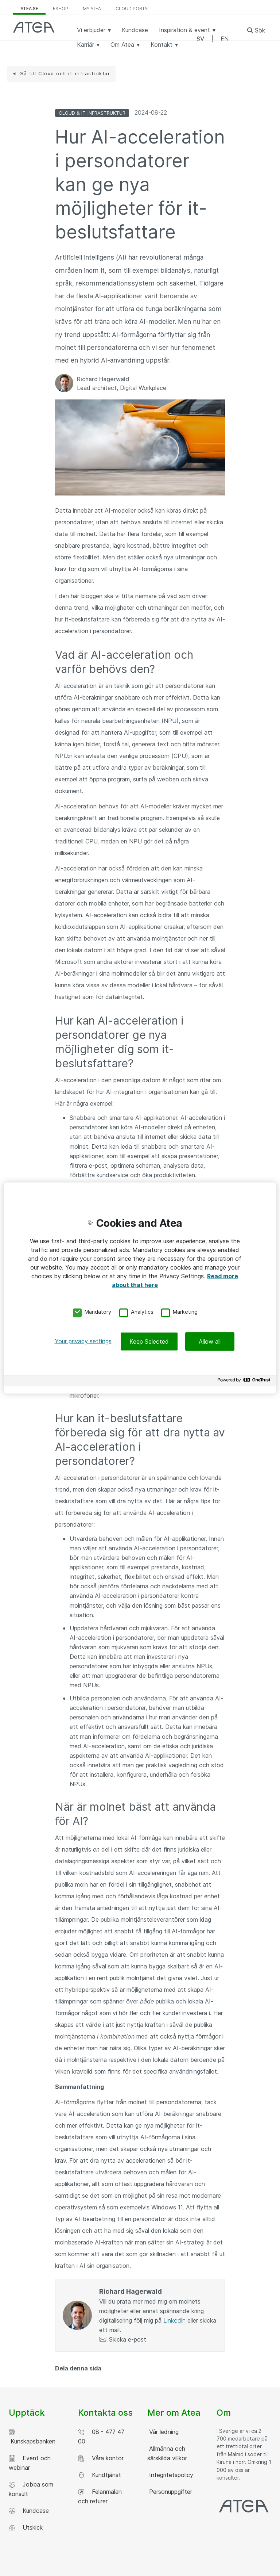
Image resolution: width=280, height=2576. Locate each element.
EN (225, 38)
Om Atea (125, 44)
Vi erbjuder (94, 30)
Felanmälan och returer (100, 2496)
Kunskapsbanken (32, 2437)
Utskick (26, 2527)
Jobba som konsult (31, 2489)
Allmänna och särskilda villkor (167, 2453)
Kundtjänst (99, 2475)
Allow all (210, 1341)
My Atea (92, 8)
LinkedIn (174, 2320)
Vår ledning (163, 2431)
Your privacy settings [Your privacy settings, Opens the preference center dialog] (83, 1341)
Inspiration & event (187, 30)
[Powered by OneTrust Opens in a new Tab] (245, 1381)
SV (200, 38)
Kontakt (164, 44)
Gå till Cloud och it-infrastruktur (64, 73)
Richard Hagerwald (103, 379)
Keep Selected (149, 1341)
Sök (260, 30)
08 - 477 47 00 (101, 2436)
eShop (60, 8)
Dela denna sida (78, 2368)
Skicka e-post (127, 2339)
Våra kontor (101, 2458)
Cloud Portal (133, 8)
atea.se (29, 8)
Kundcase (135, 30)
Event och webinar (30, 2462)
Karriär (88, 44)
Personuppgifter (169, 2491)
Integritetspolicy (170, 2475)
